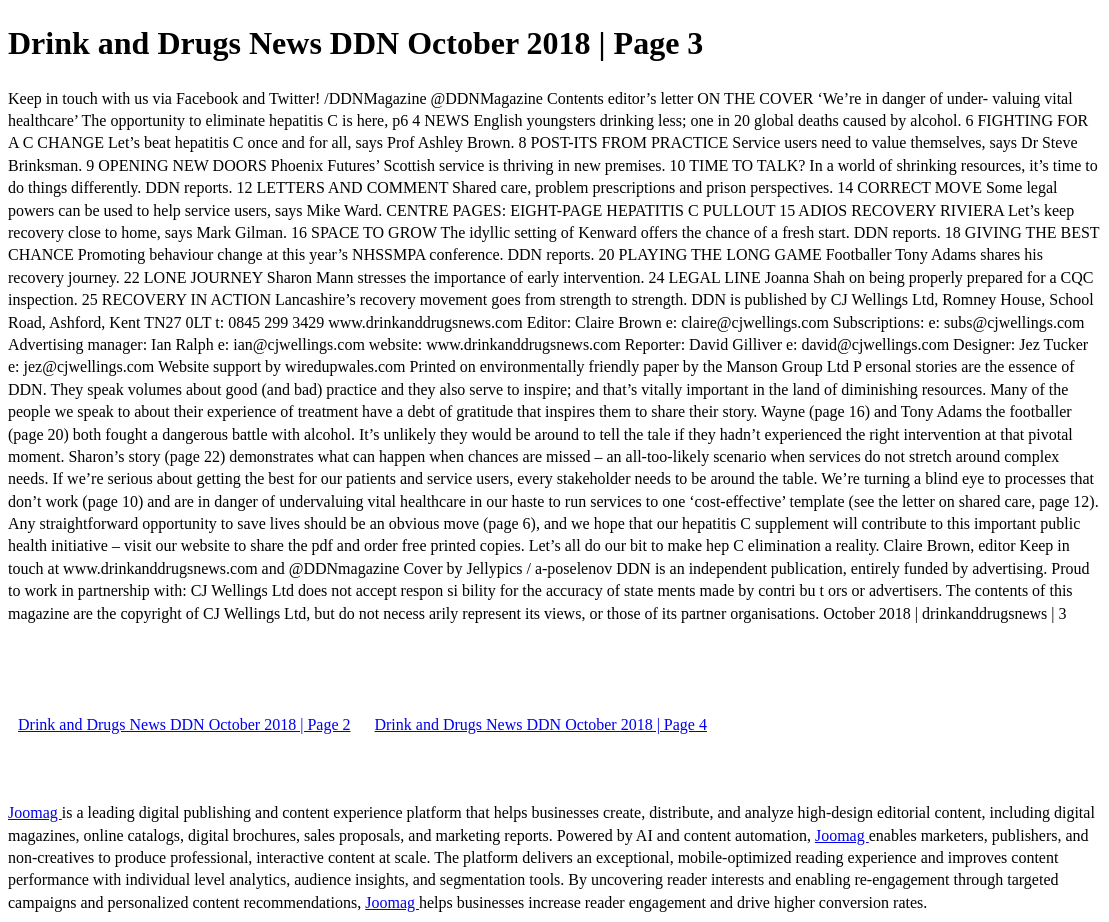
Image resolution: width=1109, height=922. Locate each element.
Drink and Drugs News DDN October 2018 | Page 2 (184, 724)
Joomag (35, 812)
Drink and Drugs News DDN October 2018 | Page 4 (540, 724)
